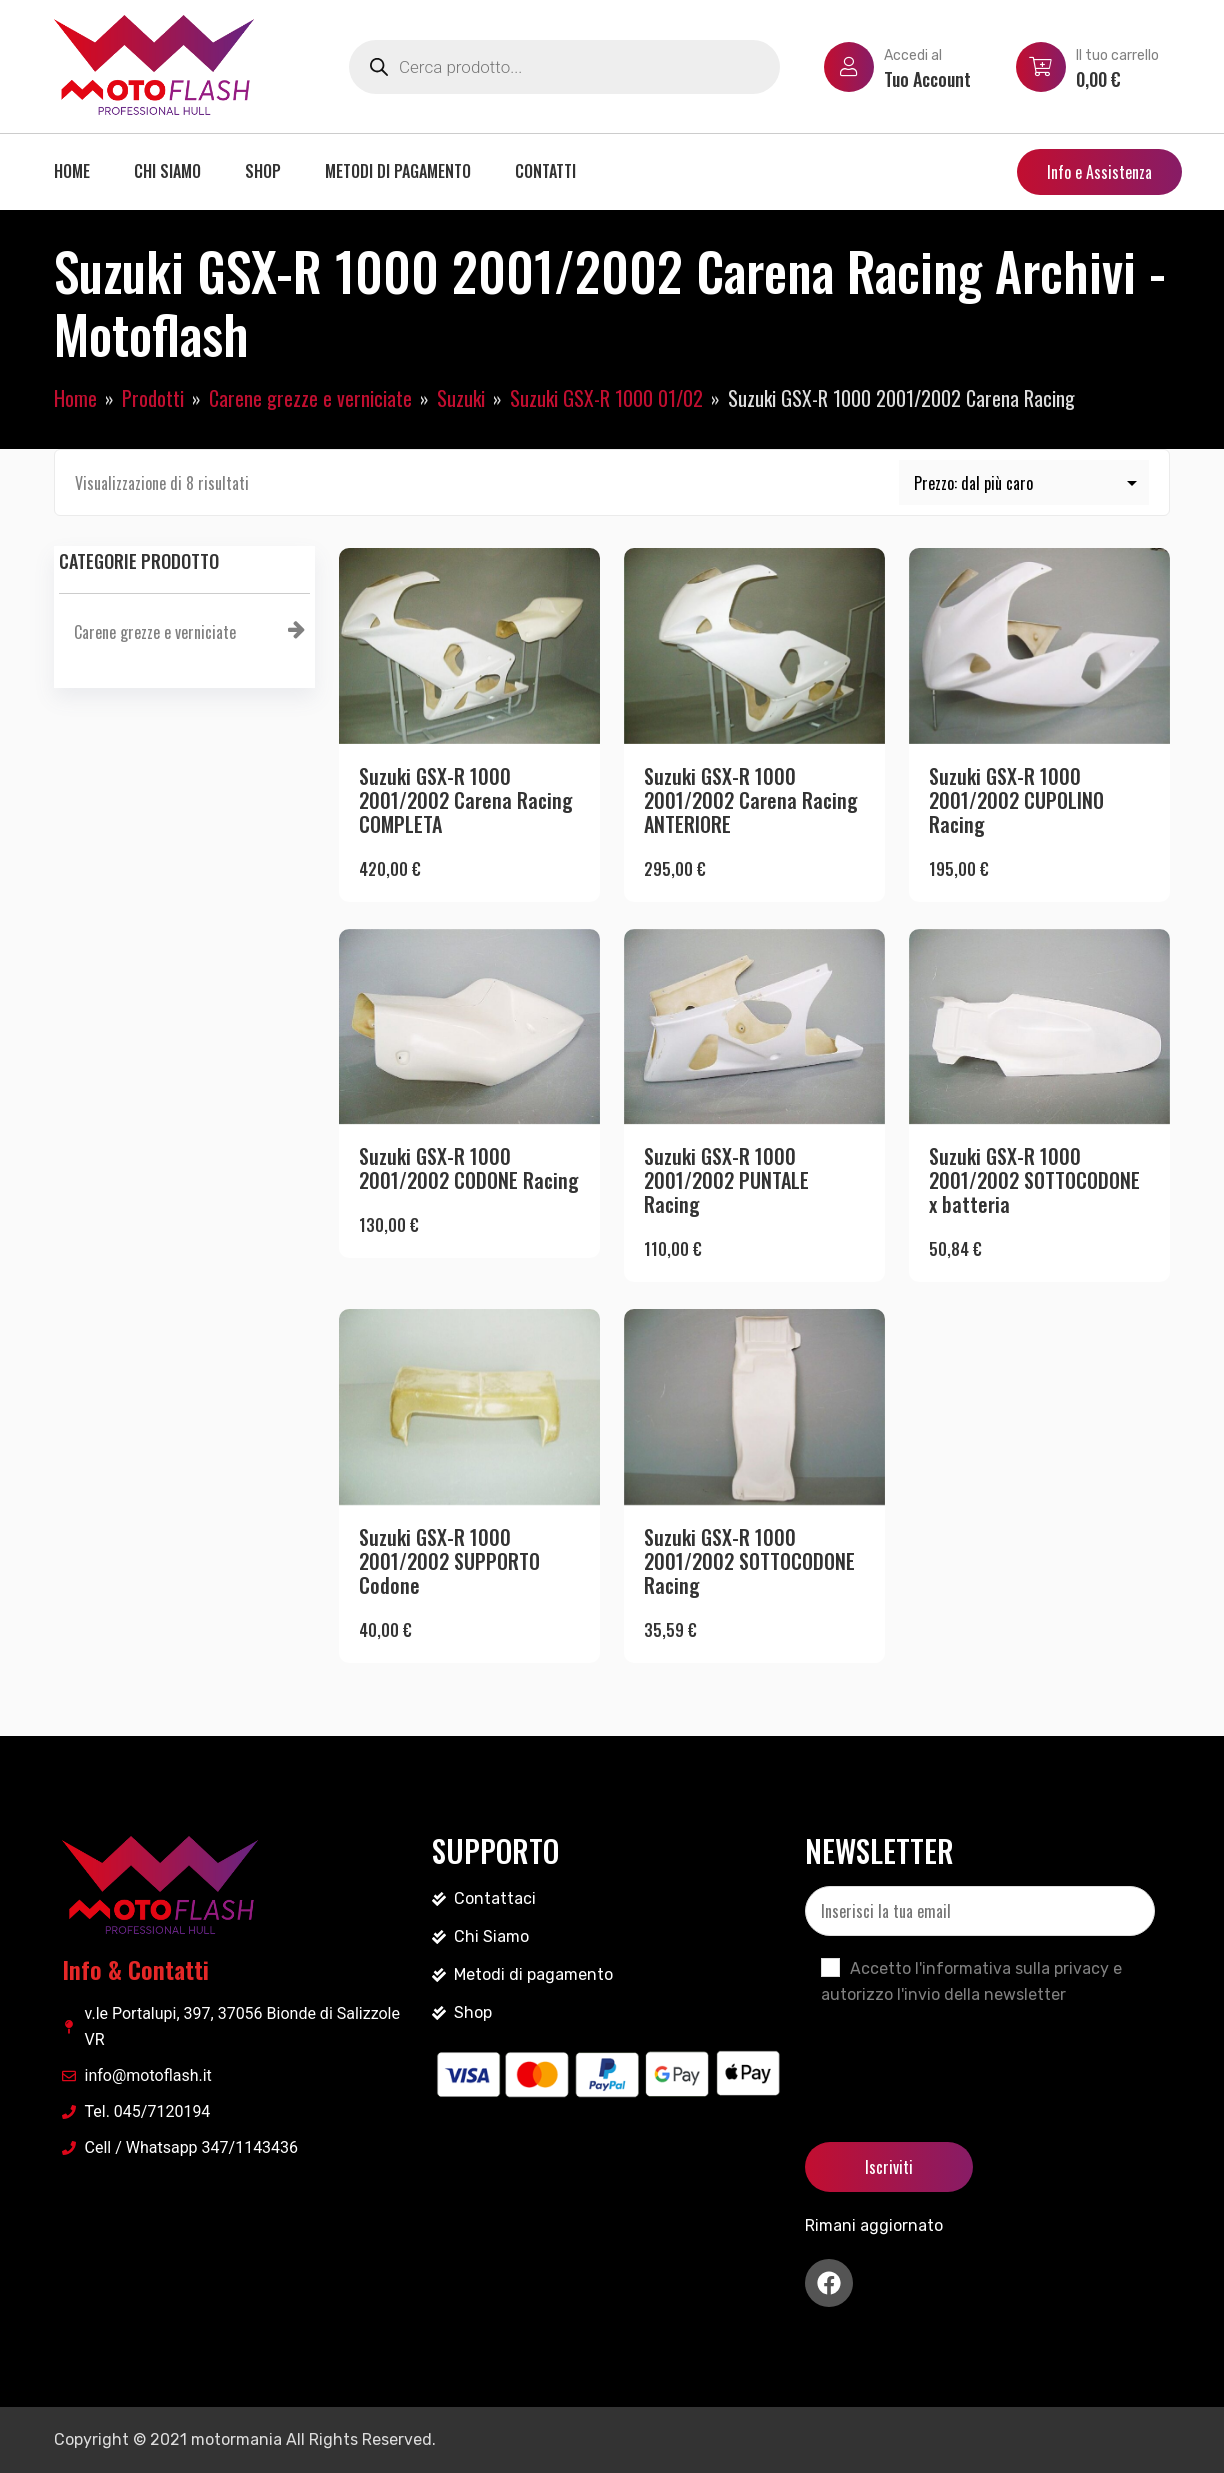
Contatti (545, 171)
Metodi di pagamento (398, 171)
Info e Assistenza (1099, 172)
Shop (263, 171)
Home (72, 171)
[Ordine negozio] (1024, 482)
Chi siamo (167, 171)
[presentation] (957, 2057)
